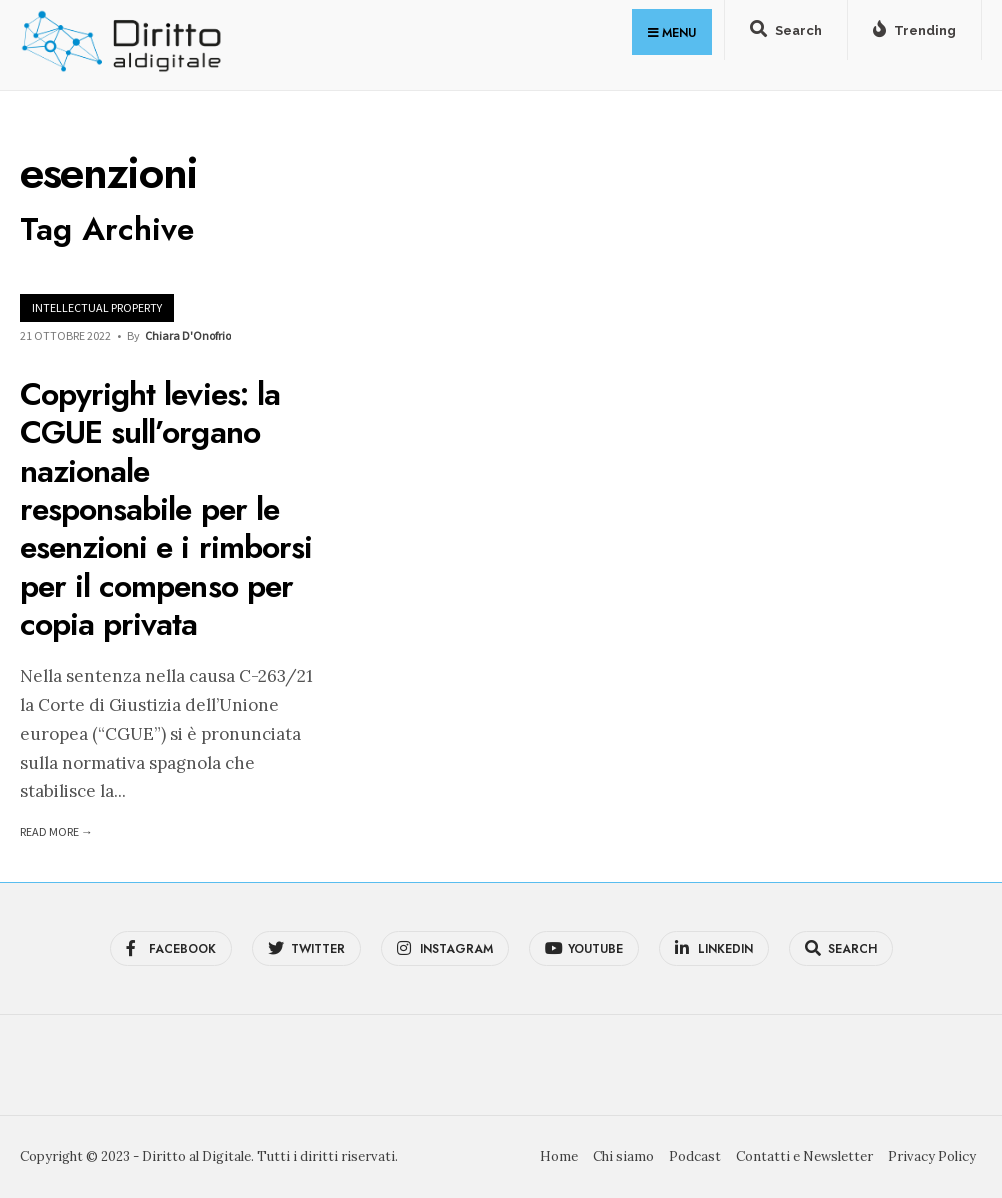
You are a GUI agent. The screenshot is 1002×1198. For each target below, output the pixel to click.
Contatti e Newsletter (804, 1156)
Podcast (695, 1156)
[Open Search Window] (786, 34)
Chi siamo (623, 1156)
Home (559, 1156)
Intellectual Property (97, 307)
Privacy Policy (932, 1156)
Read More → (56, 831)
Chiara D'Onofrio (188, 335)
